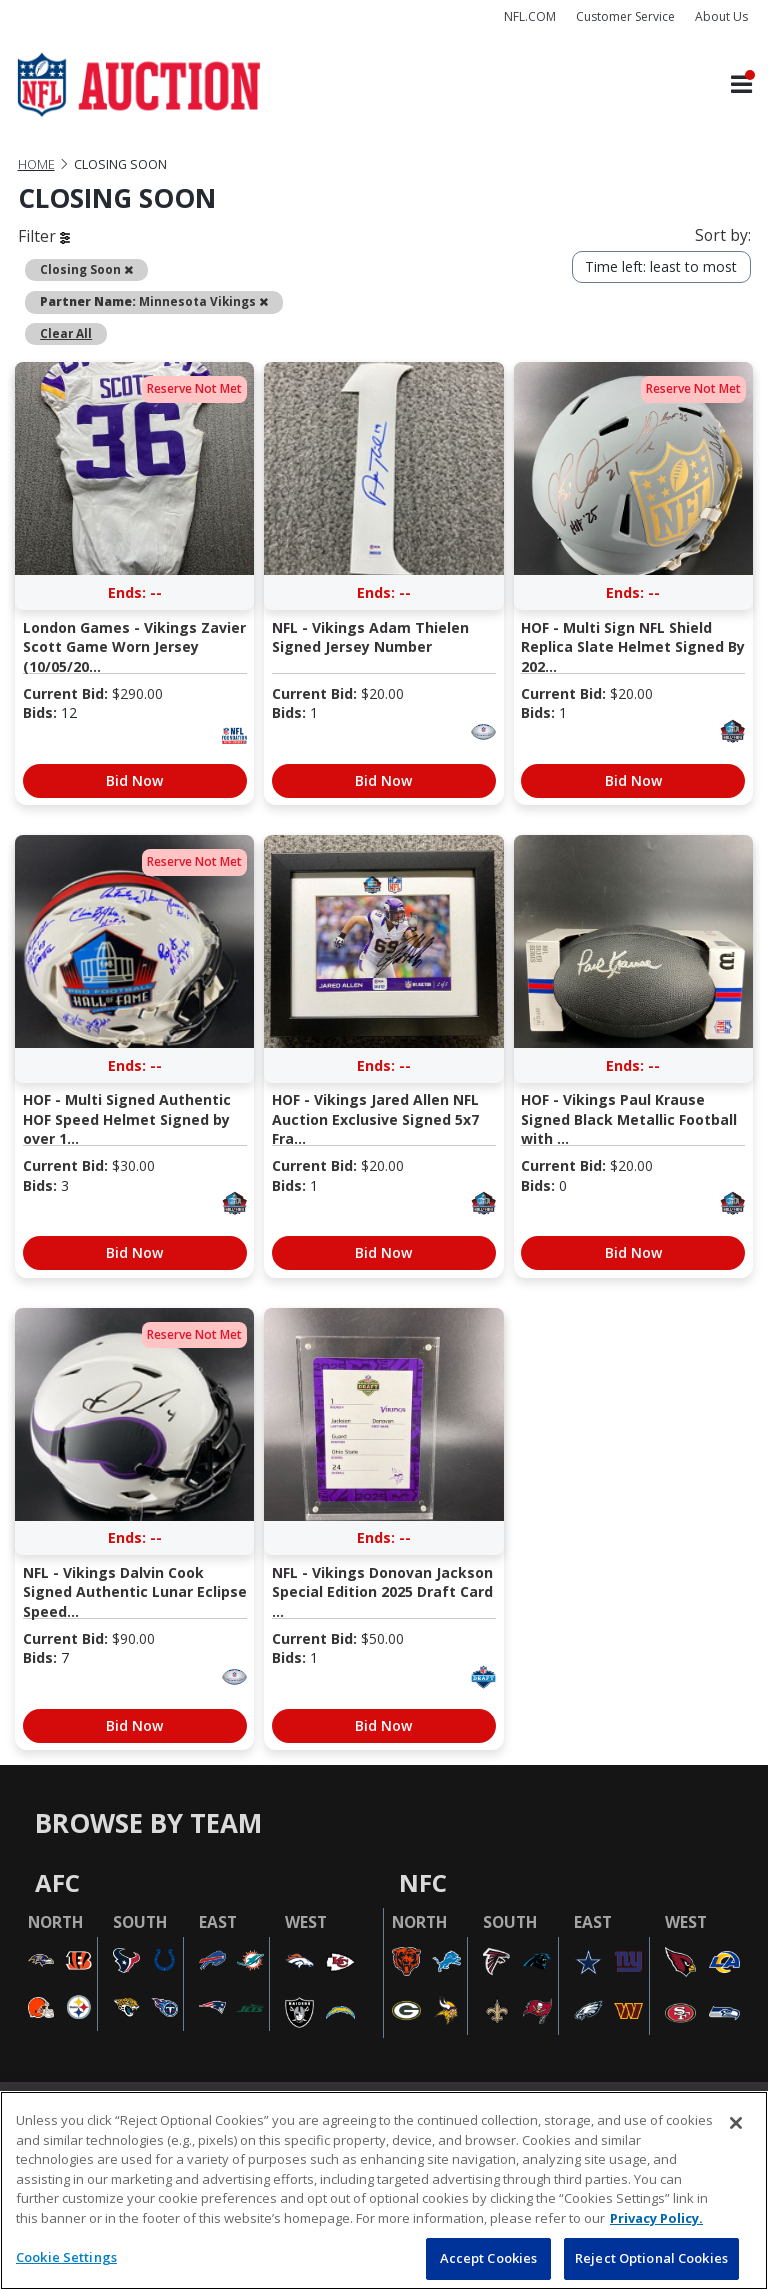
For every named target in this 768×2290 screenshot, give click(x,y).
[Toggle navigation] (741, 85)
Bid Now (134, 780)
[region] (384, 2190)
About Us (721, 16)
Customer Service (625, 16)
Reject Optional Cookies (651, 2258)
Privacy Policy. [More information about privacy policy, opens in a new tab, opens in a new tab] (656, 2218)
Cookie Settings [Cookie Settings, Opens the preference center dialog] (66, 2257)
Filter (44, 236)
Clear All (66, 333)
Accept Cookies (489, 2258)
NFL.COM (530, 16)
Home (36, 164)
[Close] (736, 2123)
